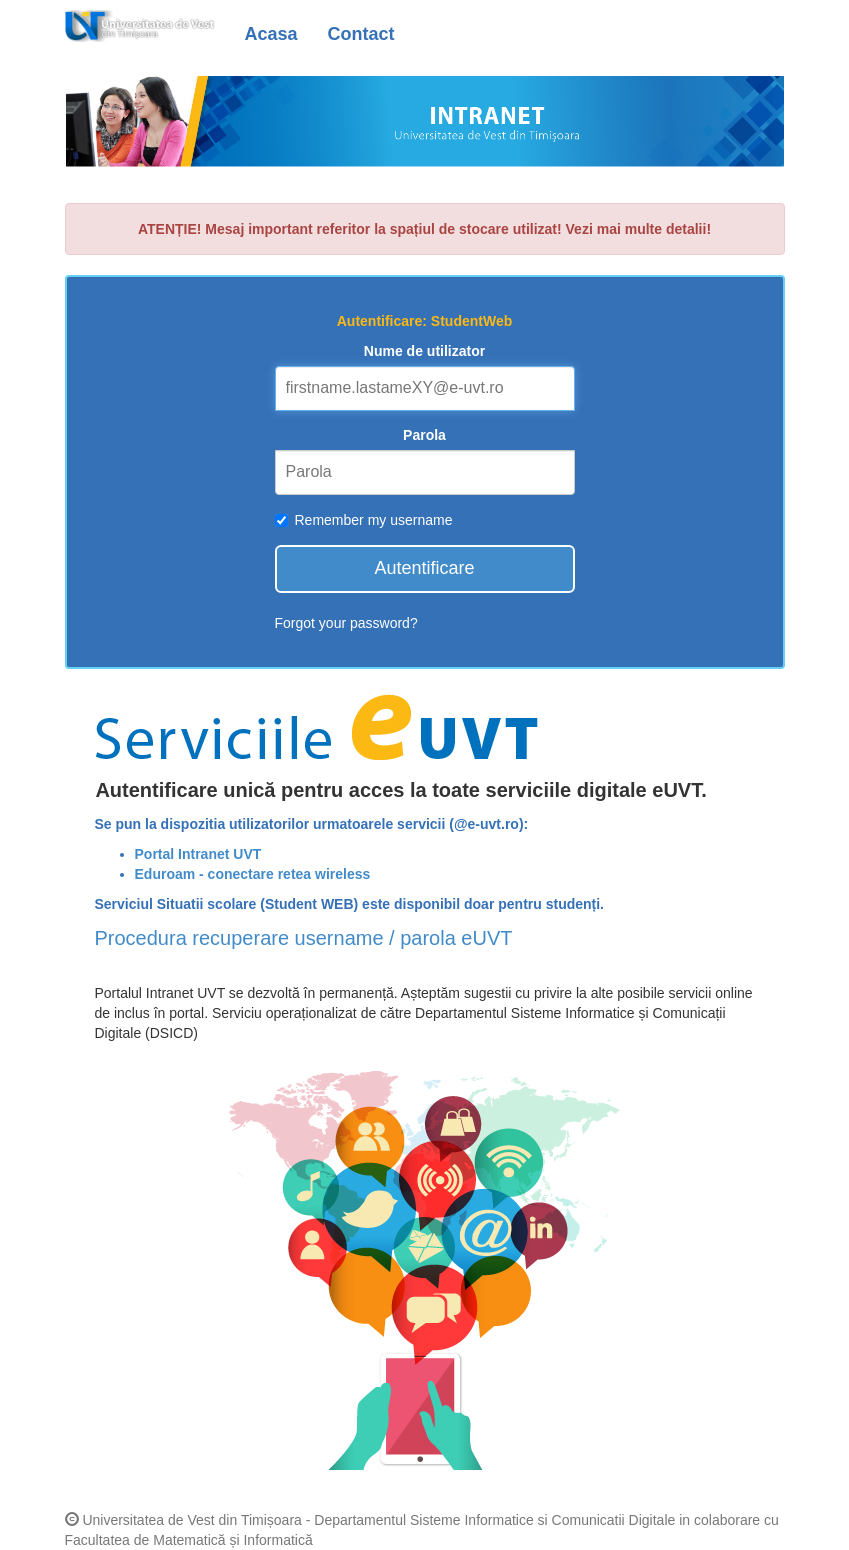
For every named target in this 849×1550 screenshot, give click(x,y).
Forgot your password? (346, 623)
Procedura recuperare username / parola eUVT (304, 938)
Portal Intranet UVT (198, 854)
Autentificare (424, 568)
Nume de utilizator (424, 351)
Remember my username (364, 520)
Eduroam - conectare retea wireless (253, 874)
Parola (424, 435)
